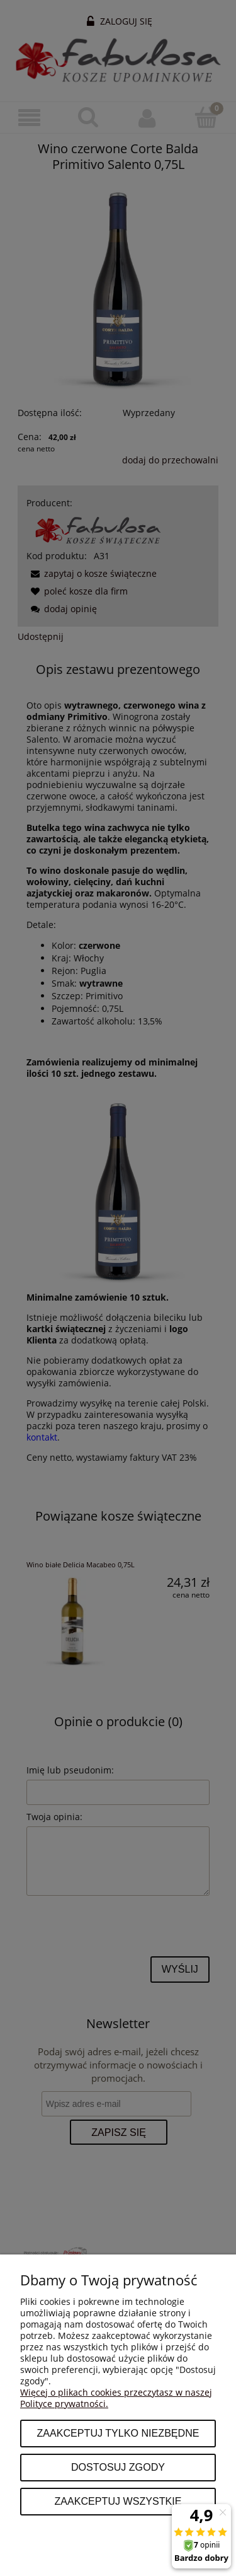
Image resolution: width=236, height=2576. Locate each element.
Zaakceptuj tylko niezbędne (118, 2433)
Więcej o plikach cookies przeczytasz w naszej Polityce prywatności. (116, 2398)
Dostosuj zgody (118, 2467)
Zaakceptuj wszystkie (117, 2501)
